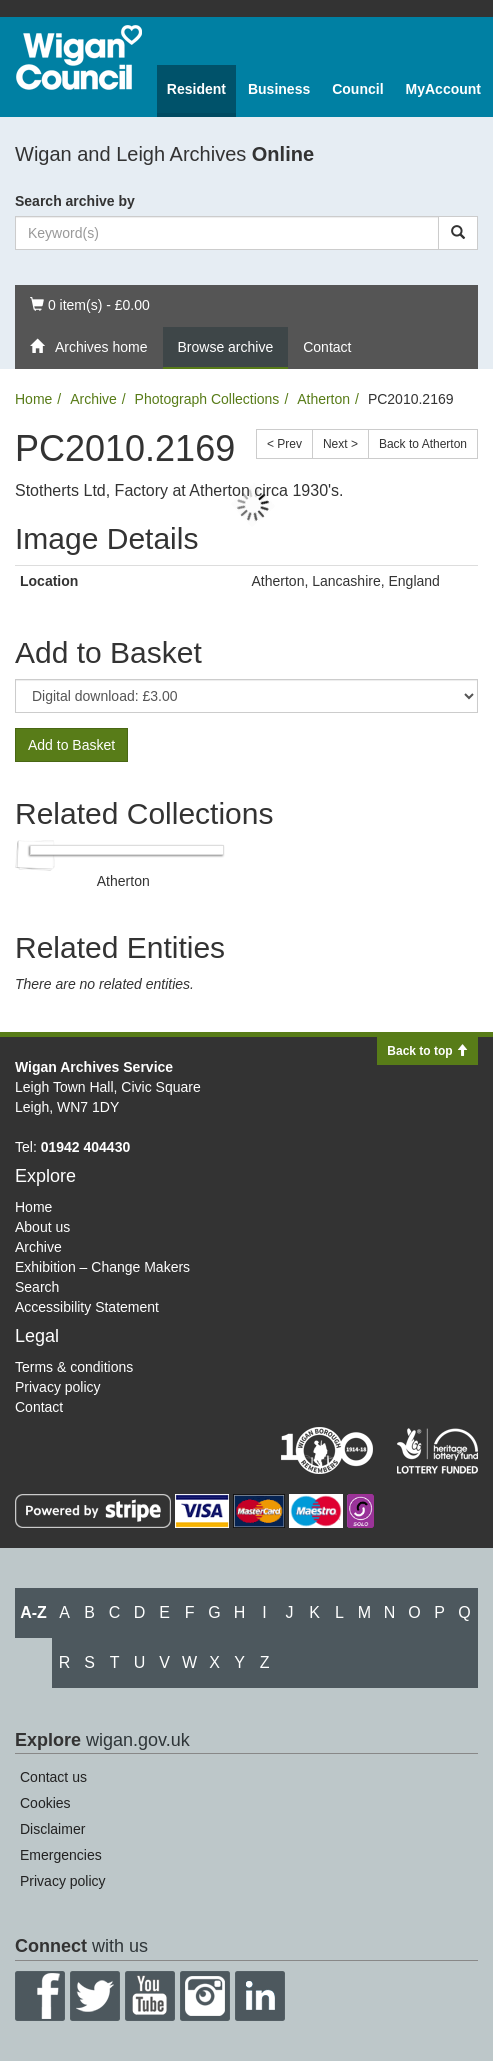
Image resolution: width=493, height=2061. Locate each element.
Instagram (205, 1996)
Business (279, 89)
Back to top (427, 1051)
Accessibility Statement (87, 1307)
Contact (327, 347)
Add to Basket (71, 745)
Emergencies (61, 1855)
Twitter (95, 1996)
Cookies (45, 1803)
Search (37, 1287)
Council (357, 89)
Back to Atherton (423, 444)
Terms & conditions (74, 1367)
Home (33, 399)
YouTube (150, 1996)
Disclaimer (52, 1829)
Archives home (89, 347)
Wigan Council (79, 57)
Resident (196, 89)
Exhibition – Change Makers (102, 1267)
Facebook (40, 1996)
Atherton (323, 399)
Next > (340, 444)
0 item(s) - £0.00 (89, 303)
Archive (93, 399)
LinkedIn (260, 1996)
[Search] (458, 233)
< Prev (284, 444)
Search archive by (75, 201)
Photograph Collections (207, 399)
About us (42, 1227)
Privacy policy (58, 1387)
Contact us (53, 1777)
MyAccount (443, 89)
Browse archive (226, 347)
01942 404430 (86, 1147)
